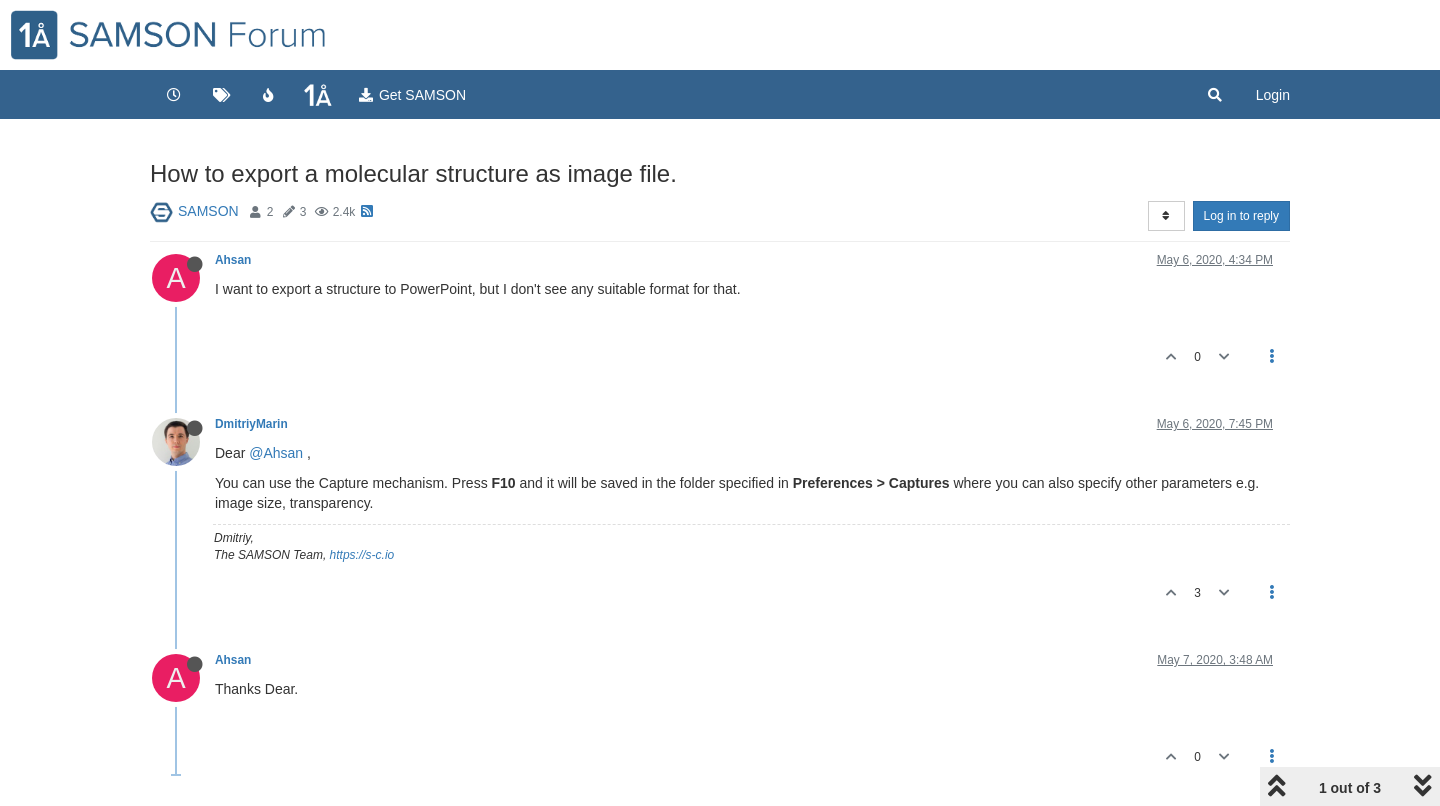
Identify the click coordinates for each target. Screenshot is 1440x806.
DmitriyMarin (251, 424)
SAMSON (208, 211)
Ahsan (233, 260)
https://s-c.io (362, 555)
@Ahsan (276, 453)
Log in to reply (1241, 216)
